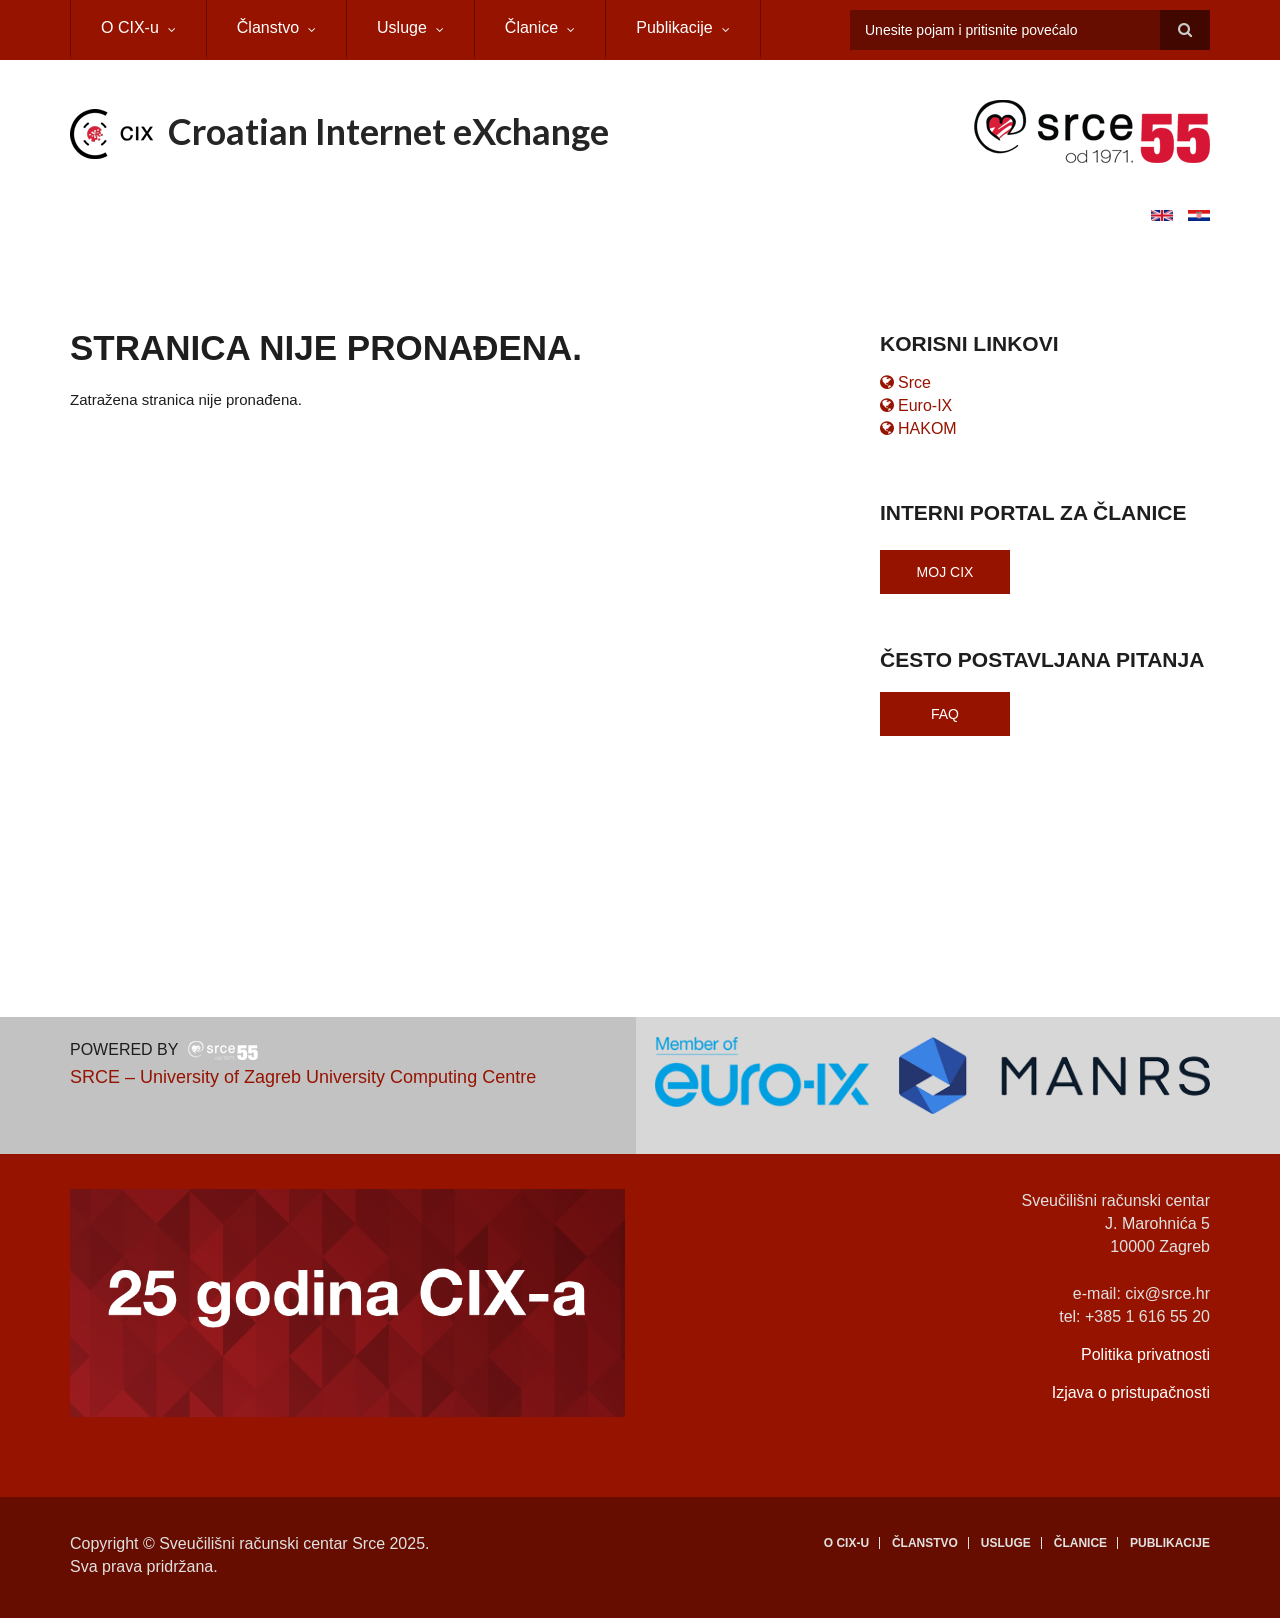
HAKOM (918, 428)
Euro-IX (916, 405)
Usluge (402, 27)
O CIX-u (130, 27)
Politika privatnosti (1145, 1354)
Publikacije (674, 27)
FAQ (945, 714)
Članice (531, 27)
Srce (905, 382)
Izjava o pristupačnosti (1131, 1392)
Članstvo (268, 27)
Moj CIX (945, 572)
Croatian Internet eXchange (388, 131)
